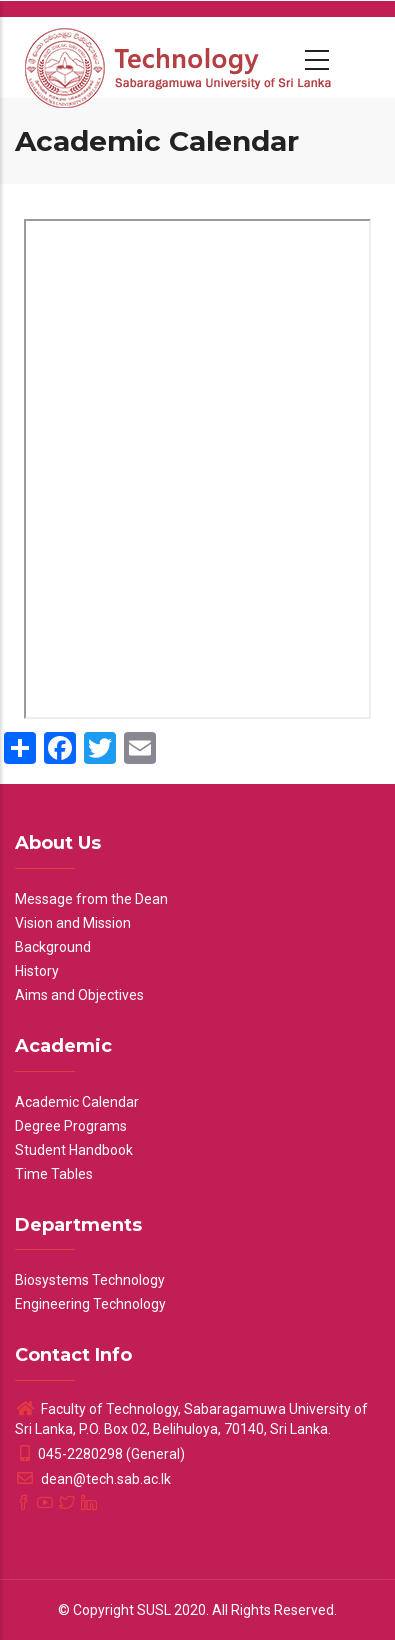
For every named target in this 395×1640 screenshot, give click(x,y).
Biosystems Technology (90, 1280)
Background (53, 947)
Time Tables (54, 1174)
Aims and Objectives (79, 995)
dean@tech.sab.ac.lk (93, 1479)
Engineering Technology (90, 1304)
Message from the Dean (91, 899)
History (37, 971)
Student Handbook (74, 1150)
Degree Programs (71, 1126)
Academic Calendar (77, 1102)
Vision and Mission (73, 923)
